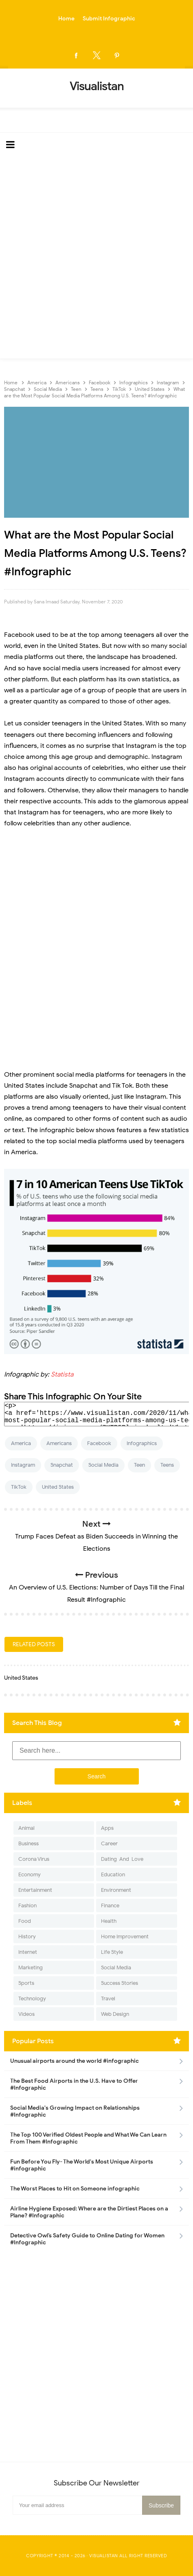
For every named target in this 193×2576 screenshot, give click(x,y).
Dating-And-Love (122, 1859)
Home (66, 18)
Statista (62, 1374)
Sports (26, 1983)
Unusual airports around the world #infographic (74, 2060)
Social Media (103, 1464)
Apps (107, 1827)
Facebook (99, 1443)
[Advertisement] (96, 258)
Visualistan (103, 2555)
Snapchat (61, 1464)
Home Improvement (125, 1936)
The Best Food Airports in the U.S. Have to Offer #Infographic (74, 2084)
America (21, 1443)
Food (24, 1921)
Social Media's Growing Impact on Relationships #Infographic (75, 2111)
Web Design (115, 2014)
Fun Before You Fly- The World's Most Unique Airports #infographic (81, 2165)
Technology (32, 1998)
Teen (139, 1464)
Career (109, 1843)
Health (108, 1921)
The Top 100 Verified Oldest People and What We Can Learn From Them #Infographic (88, 2138)
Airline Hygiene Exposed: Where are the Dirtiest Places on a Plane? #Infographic (89, 2212)
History (27, 1936)
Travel (108, 1998)
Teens (167, 1464)
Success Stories (119, 1983)
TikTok (18, 1486)
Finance (110, 1905)
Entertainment (35, 1890)
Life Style (112, 1952)
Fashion (27, 1905)
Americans (59, 1443)
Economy (29, 1874)
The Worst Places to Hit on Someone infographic (75, 2188)
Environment (116, 1890)
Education (113, 1874)
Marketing (30, 1967)
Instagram (23, 1464)
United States (58, 1486)
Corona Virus (33, 1859)
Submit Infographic (109, 18)
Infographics (142, 1443)
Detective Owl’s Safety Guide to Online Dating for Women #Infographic (87, 2239)
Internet (27, 1952)
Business (28, 1843)
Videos (26, 2014)
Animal (26, 1827)
